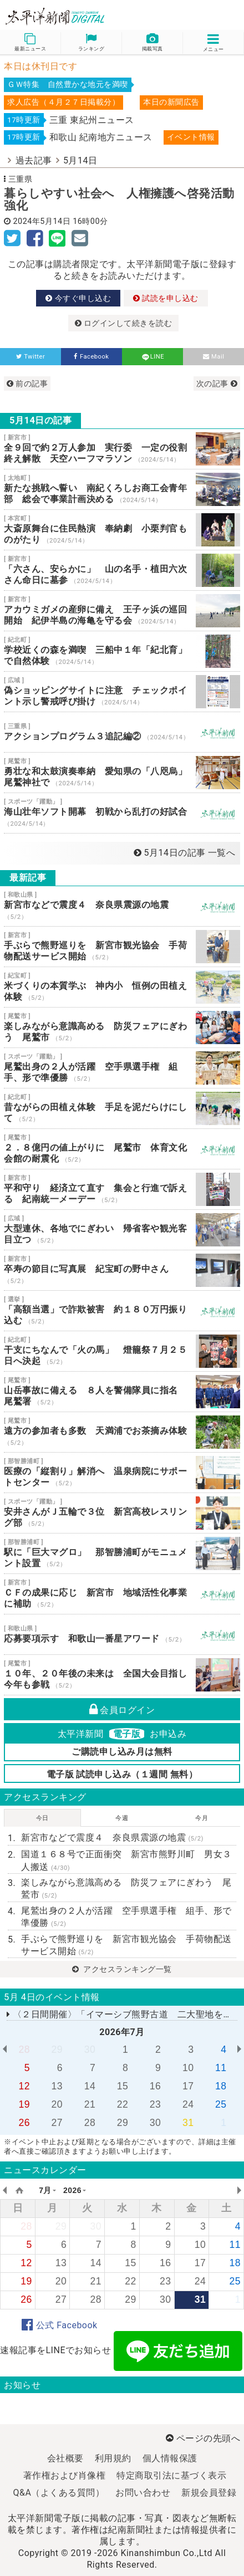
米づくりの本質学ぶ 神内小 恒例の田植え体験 (122, 987)
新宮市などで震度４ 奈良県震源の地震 (122, 906)
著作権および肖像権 (64, 2475)
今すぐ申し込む (78, 298)
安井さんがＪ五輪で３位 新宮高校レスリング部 (122, 1513)
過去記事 (34, 160)
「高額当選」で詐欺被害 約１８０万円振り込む (122, 1311)
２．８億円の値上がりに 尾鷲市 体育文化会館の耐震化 (122, 1149)
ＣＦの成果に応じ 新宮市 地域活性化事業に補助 (122, 1594)
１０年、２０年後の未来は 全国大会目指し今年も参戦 (122, 1675)
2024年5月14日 (42, 221)
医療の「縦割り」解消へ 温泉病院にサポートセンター (122, 1473)
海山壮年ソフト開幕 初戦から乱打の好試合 (122, 813)
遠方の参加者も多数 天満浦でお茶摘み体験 (122, 1432)
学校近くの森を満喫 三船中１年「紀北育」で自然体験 (122, 651)
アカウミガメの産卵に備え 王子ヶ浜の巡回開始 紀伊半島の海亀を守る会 (122, 611)
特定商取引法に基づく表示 (171, 2475)
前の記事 (27, 383)
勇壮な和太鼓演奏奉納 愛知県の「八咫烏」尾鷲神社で (122, 773)
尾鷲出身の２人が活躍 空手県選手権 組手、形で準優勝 (122, 1068)
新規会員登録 (208, 2492)
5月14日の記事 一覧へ (184, 852)
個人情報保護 (170, 2458)
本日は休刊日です (40, 66)
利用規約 (113, 2458)
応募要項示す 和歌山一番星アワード (122, 1634)
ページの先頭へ (203, 2438)
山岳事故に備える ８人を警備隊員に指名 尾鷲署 (122, 1392)
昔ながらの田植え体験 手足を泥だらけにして (122, 1108)
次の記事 (216, 383)
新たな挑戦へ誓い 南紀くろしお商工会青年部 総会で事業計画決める (122, 489)
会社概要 (65, 2458)
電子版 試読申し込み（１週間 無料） (122, 1774)
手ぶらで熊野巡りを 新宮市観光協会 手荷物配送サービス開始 (122, 947)
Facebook (91, 356)
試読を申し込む (166, 298)
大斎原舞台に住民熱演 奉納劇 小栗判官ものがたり (122, 530)
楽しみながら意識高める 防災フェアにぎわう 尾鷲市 (122, 1027)
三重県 (20, 179)
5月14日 (80, 160)
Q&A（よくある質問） (59, 2492)
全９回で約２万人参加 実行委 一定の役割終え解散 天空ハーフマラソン (122, 449)
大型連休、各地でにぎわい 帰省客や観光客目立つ (122, 1230)
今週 (121, 1818)
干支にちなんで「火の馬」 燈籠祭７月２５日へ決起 (122, 1351)
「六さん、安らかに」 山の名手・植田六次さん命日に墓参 (122, 570)
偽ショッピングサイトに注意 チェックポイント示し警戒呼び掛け (122, 692)
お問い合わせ (142, 2492)
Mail (214, 356)
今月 (201, 1818)
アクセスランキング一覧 (122, 1969)
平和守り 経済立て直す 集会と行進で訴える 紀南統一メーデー (122, 1189)
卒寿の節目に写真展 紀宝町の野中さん (122, 1270)
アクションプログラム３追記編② (122, 732)
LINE (152, 356)
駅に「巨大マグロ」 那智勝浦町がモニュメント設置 (122, 1553)
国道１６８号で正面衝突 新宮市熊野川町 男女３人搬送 (126, 1860)
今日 (42, 1818)
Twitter (30, 356)
